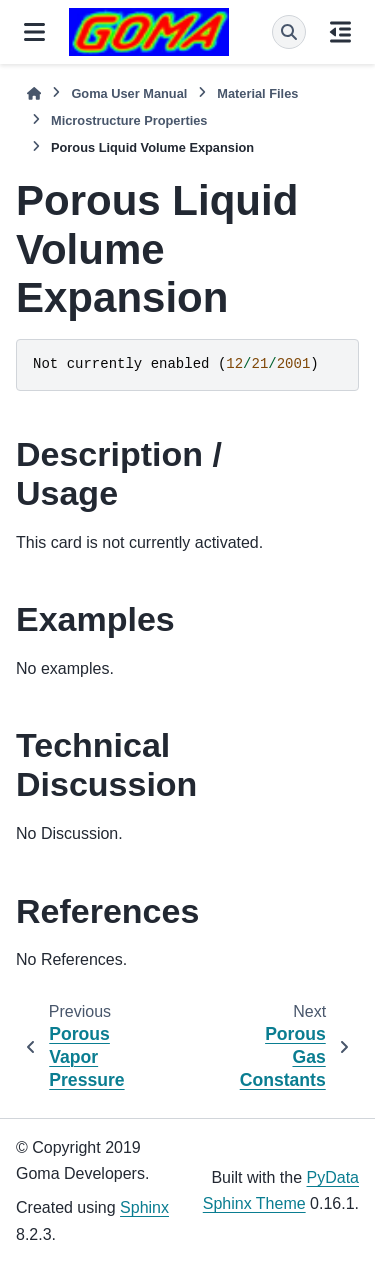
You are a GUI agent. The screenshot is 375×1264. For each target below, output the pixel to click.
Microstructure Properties (129, 120)
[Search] (289, 32)
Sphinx (144, 1207)
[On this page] (340, 32)
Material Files (257, 93)
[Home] (34, 93)
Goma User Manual (129, 93)
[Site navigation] (34, 32)
